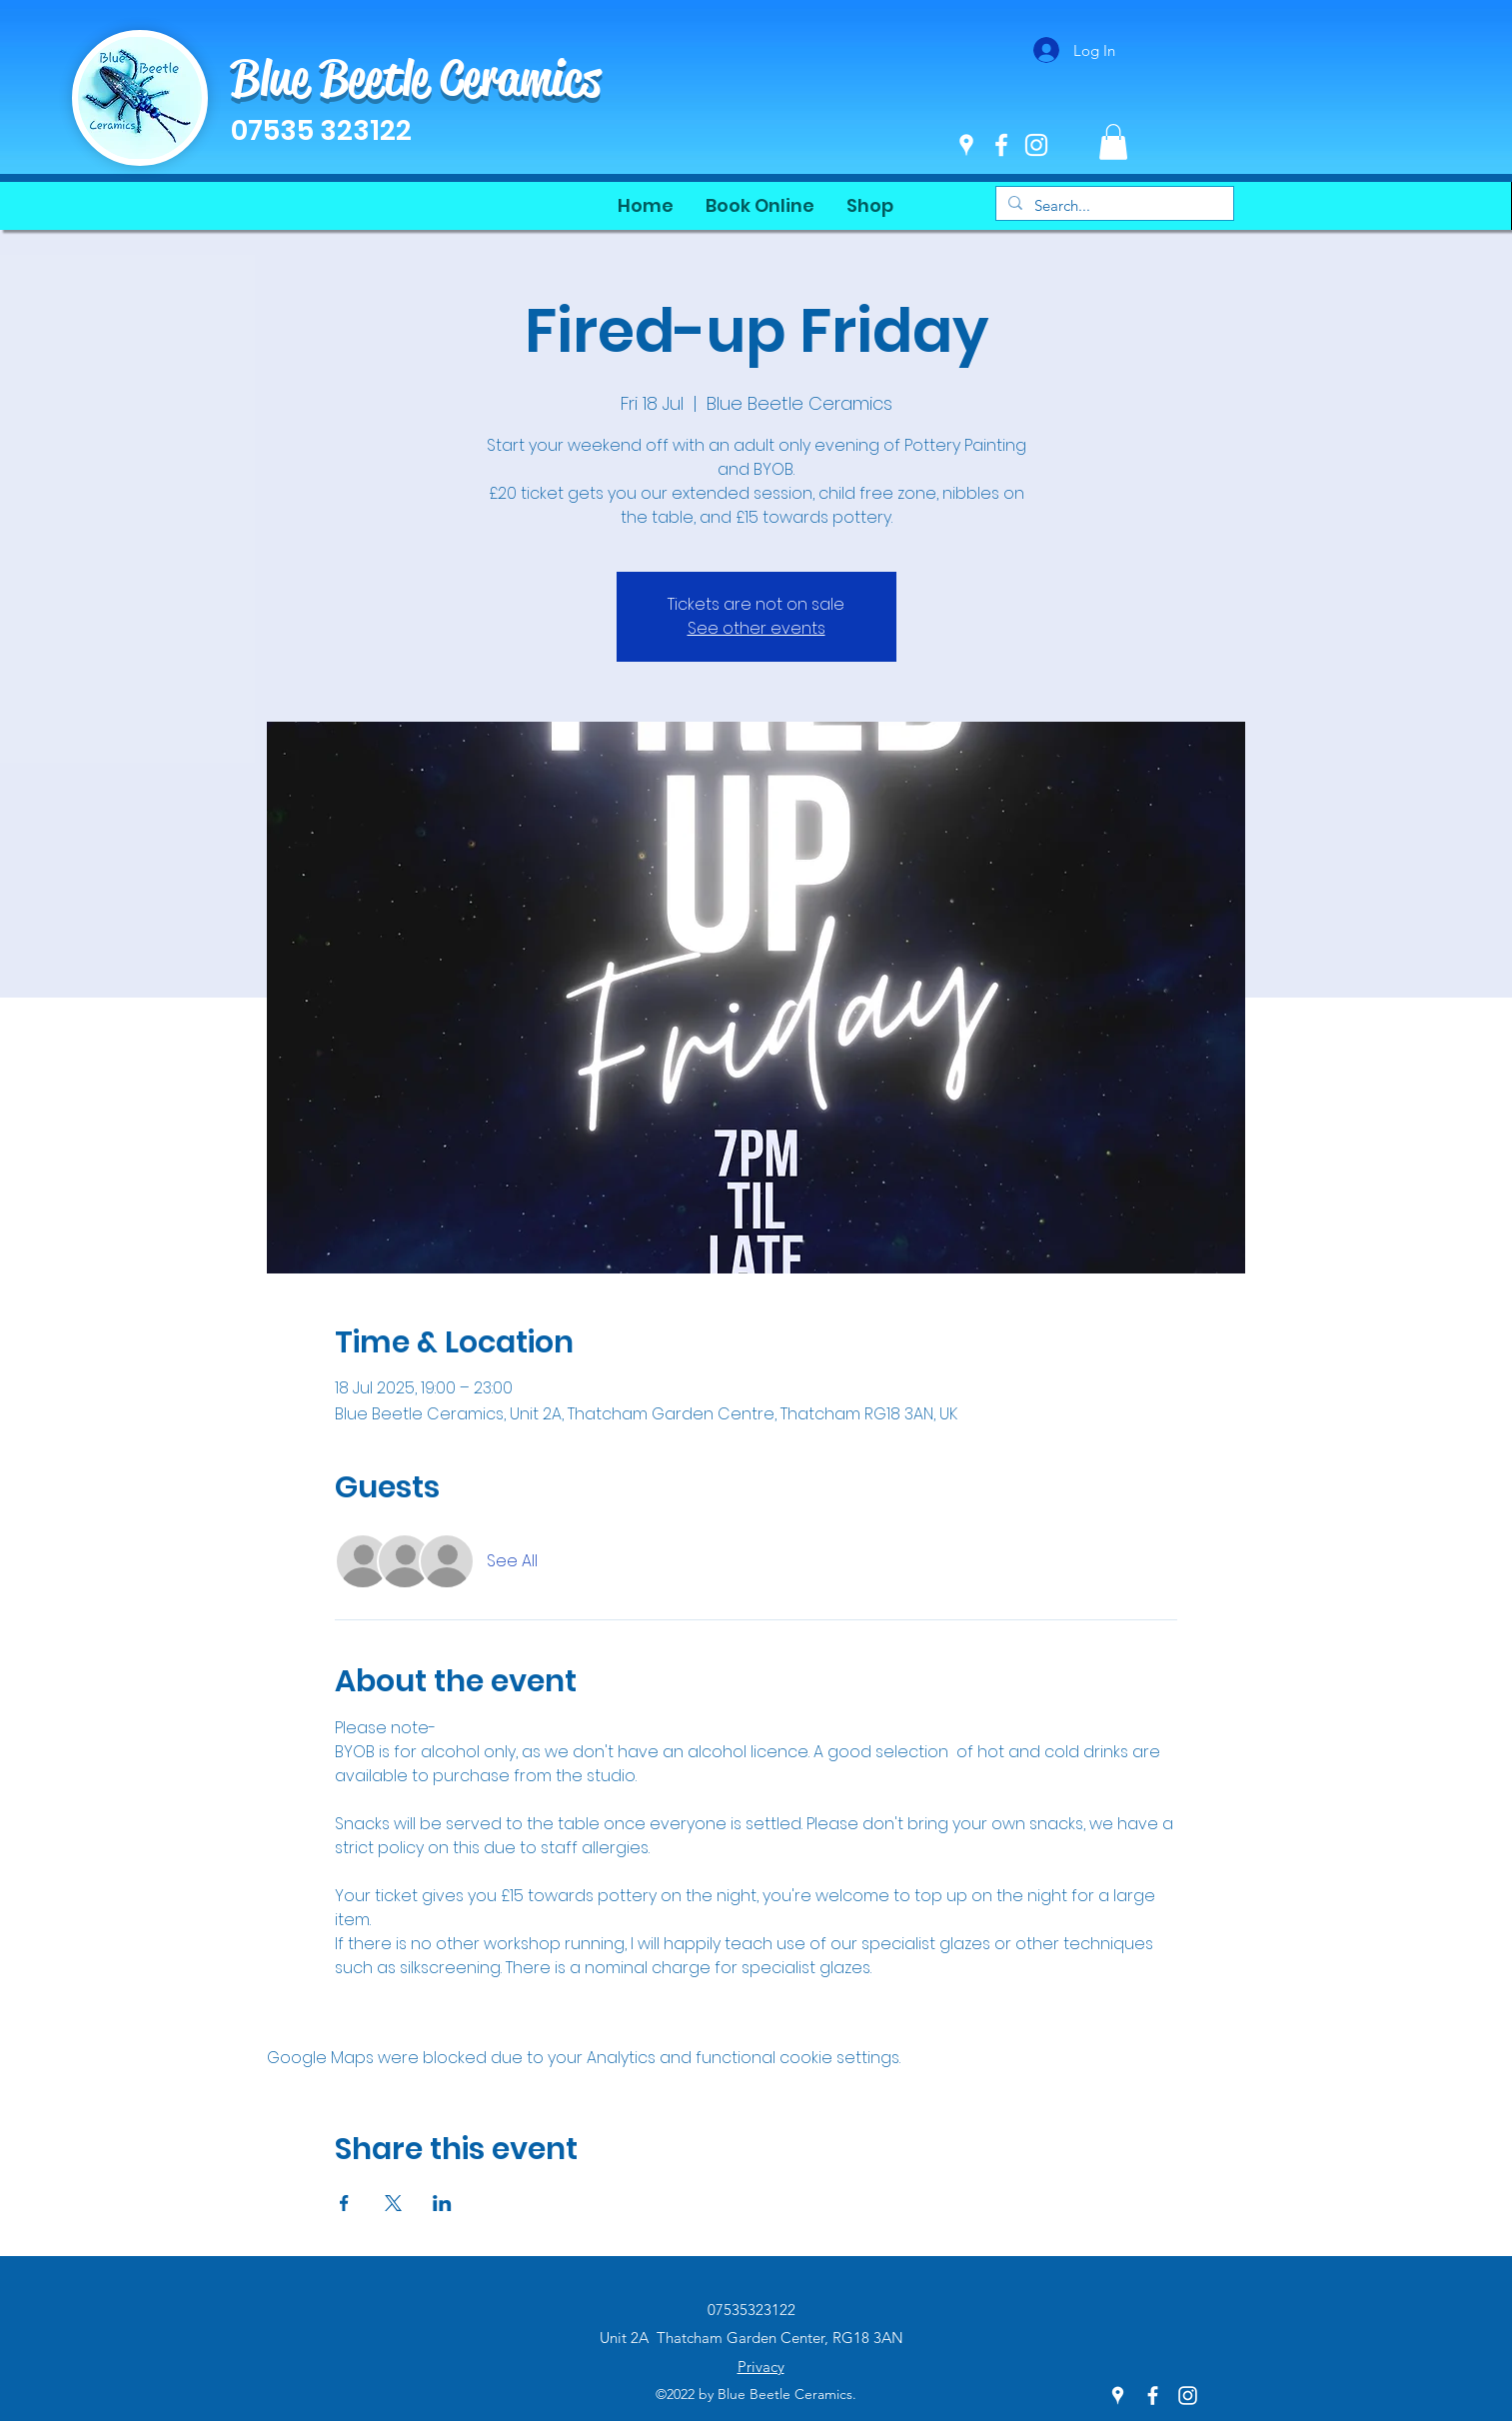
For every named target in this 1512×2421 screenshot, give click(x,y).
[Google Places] (966, 145)
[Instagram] (1036, 145)
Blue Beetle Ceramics (416, 78)
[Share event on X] (393, 2203)
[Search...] (1112, 205)
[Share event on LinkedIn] (442, 2203)
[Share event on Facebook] (344, 2203)
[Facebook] (1001, 145)
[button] (1113, 142)
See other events (756, 628)
